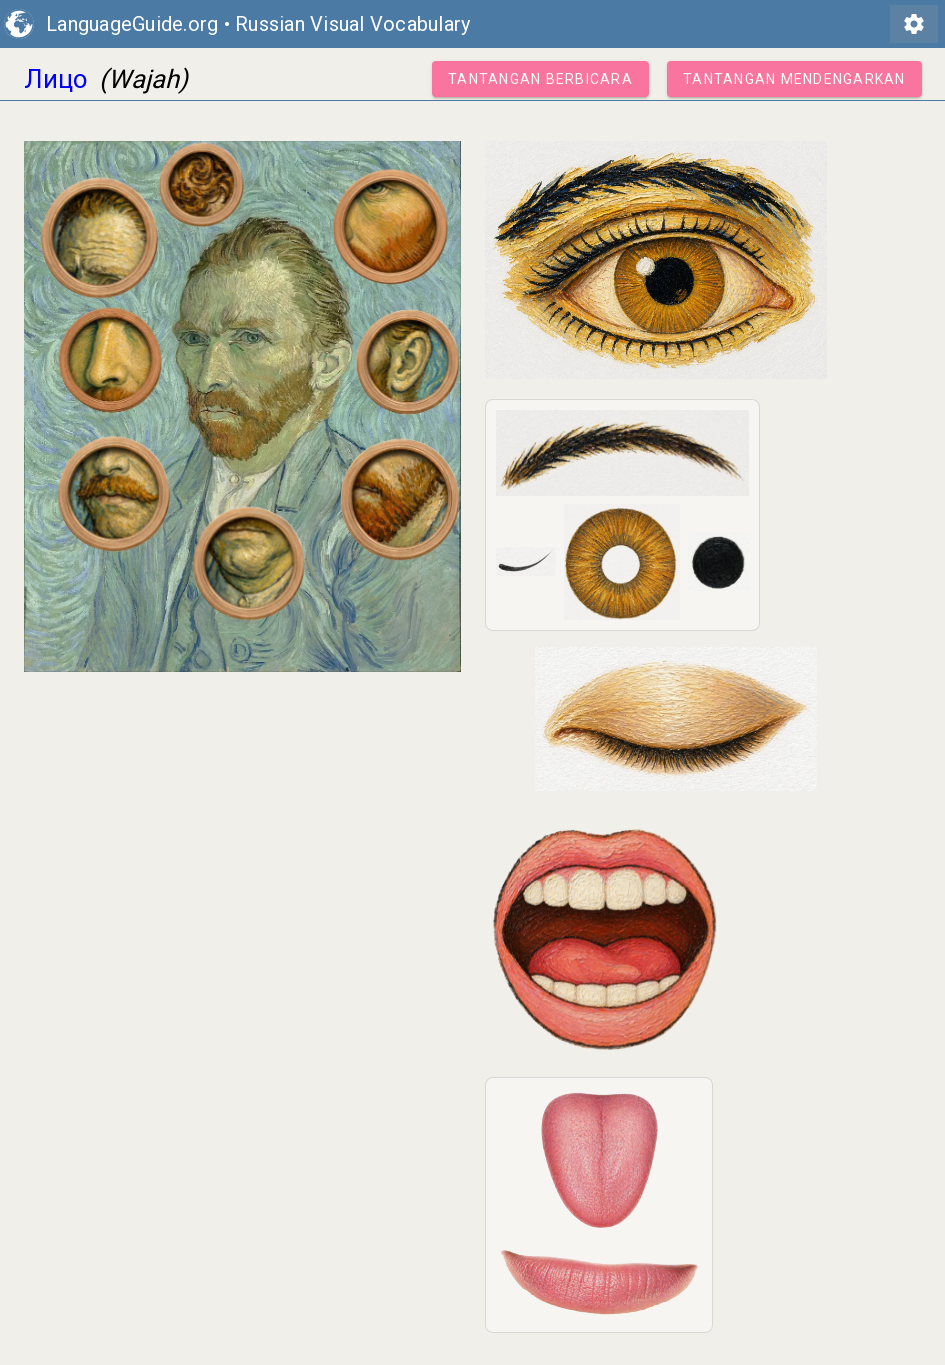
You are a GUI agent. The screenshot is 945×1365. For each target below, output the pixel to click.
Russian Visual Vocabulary (352, 24)
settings (914, 24)
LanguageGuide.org (132, 24)
